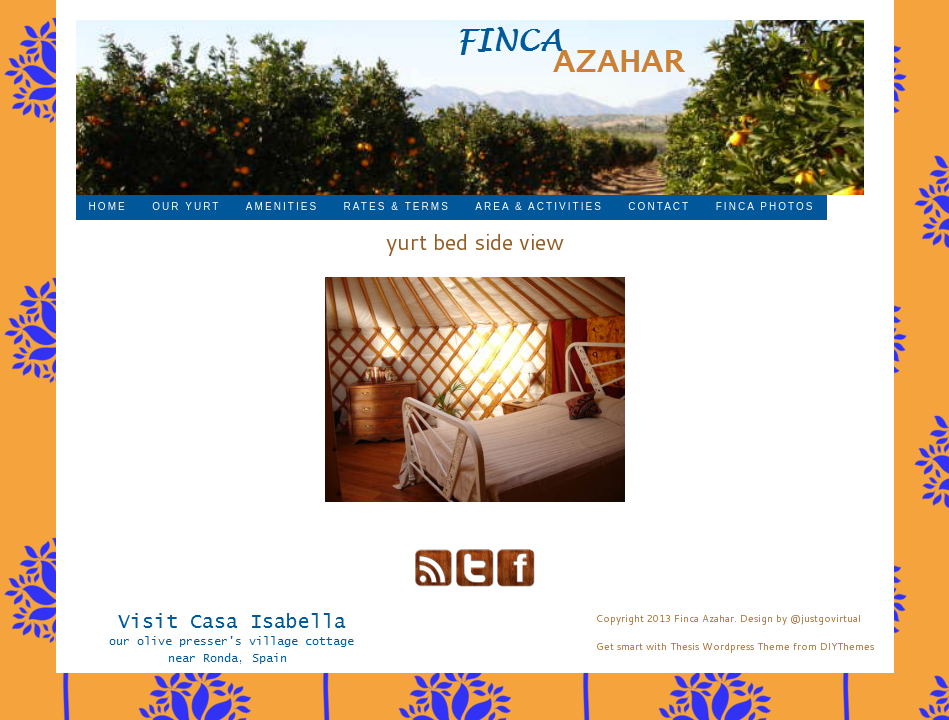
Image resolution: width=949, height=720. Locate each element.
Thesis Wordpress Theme (730, 646)
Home (108, 206)
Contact (659, 206)
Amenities (282, 206)
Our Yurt (186, 206)
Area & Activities (539, 206)
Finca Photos (765, 206)
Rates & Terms (397, 206)
